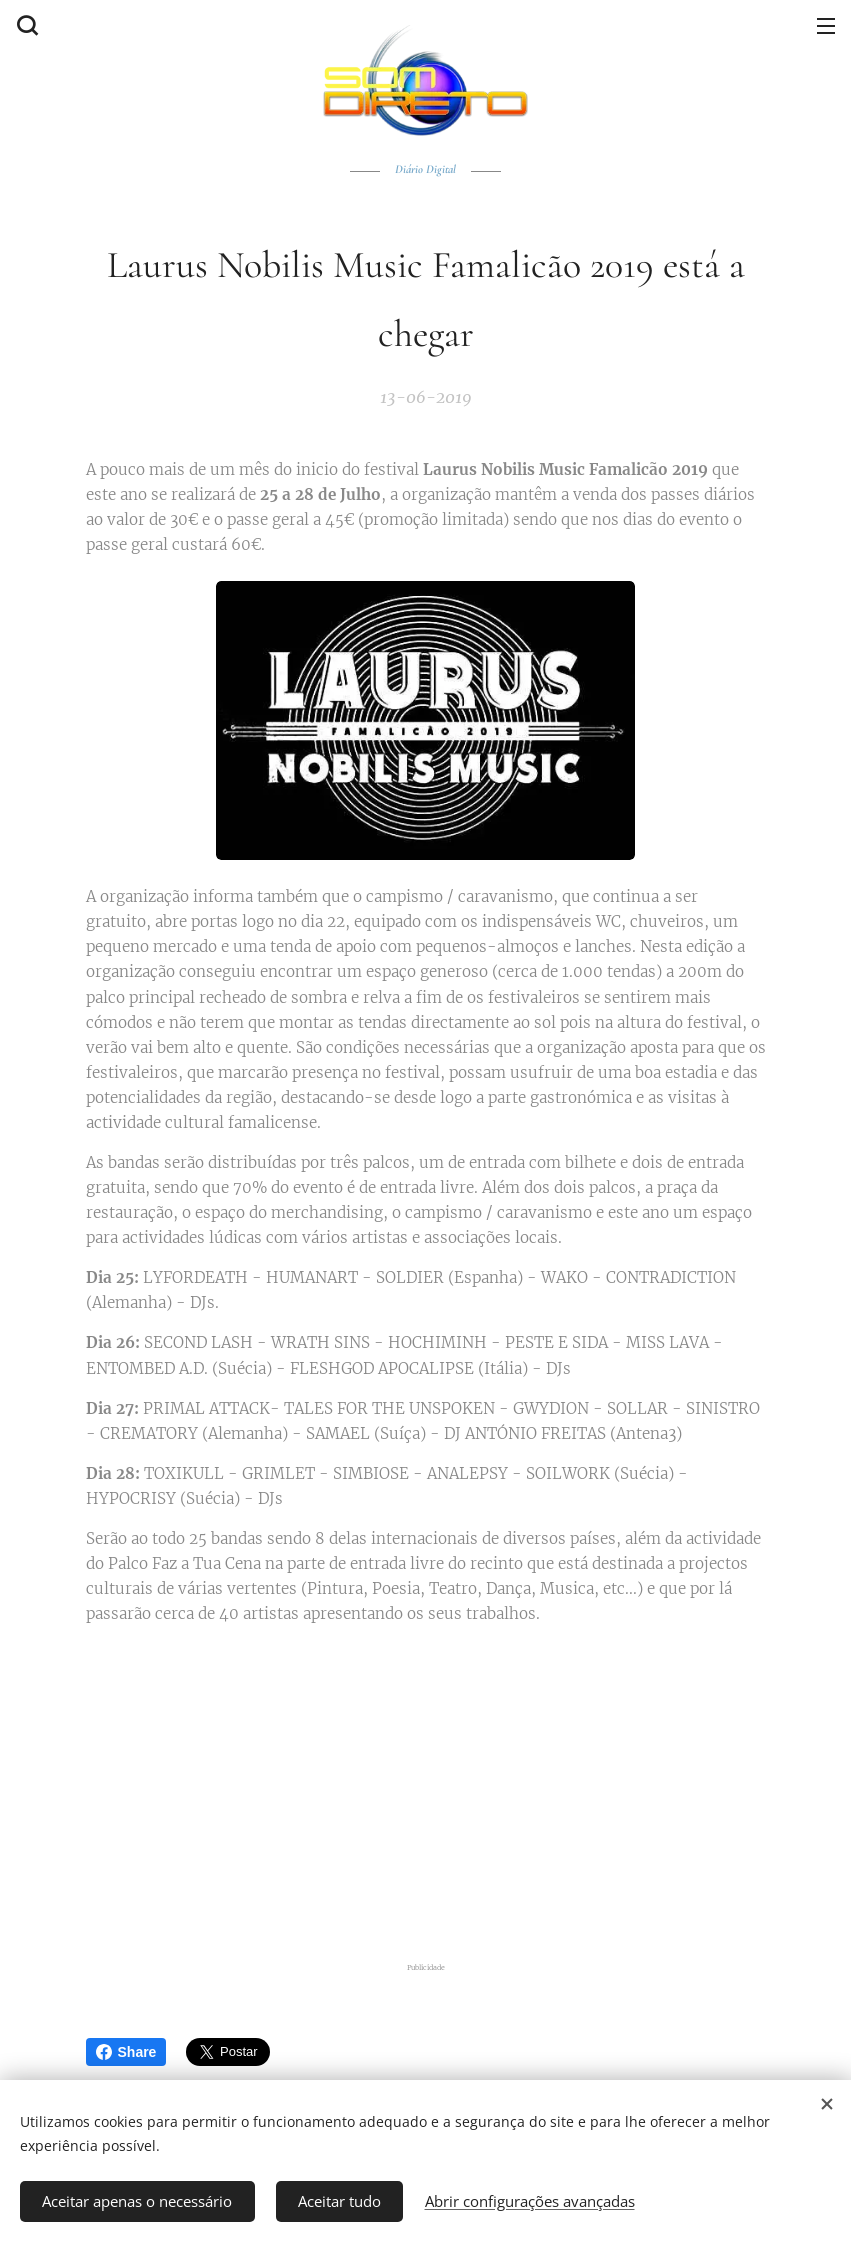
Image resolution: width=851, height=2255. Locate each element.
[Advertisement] (438, 1790)
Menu (826, 26)
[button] (25, 25)
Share (126, 2052)
